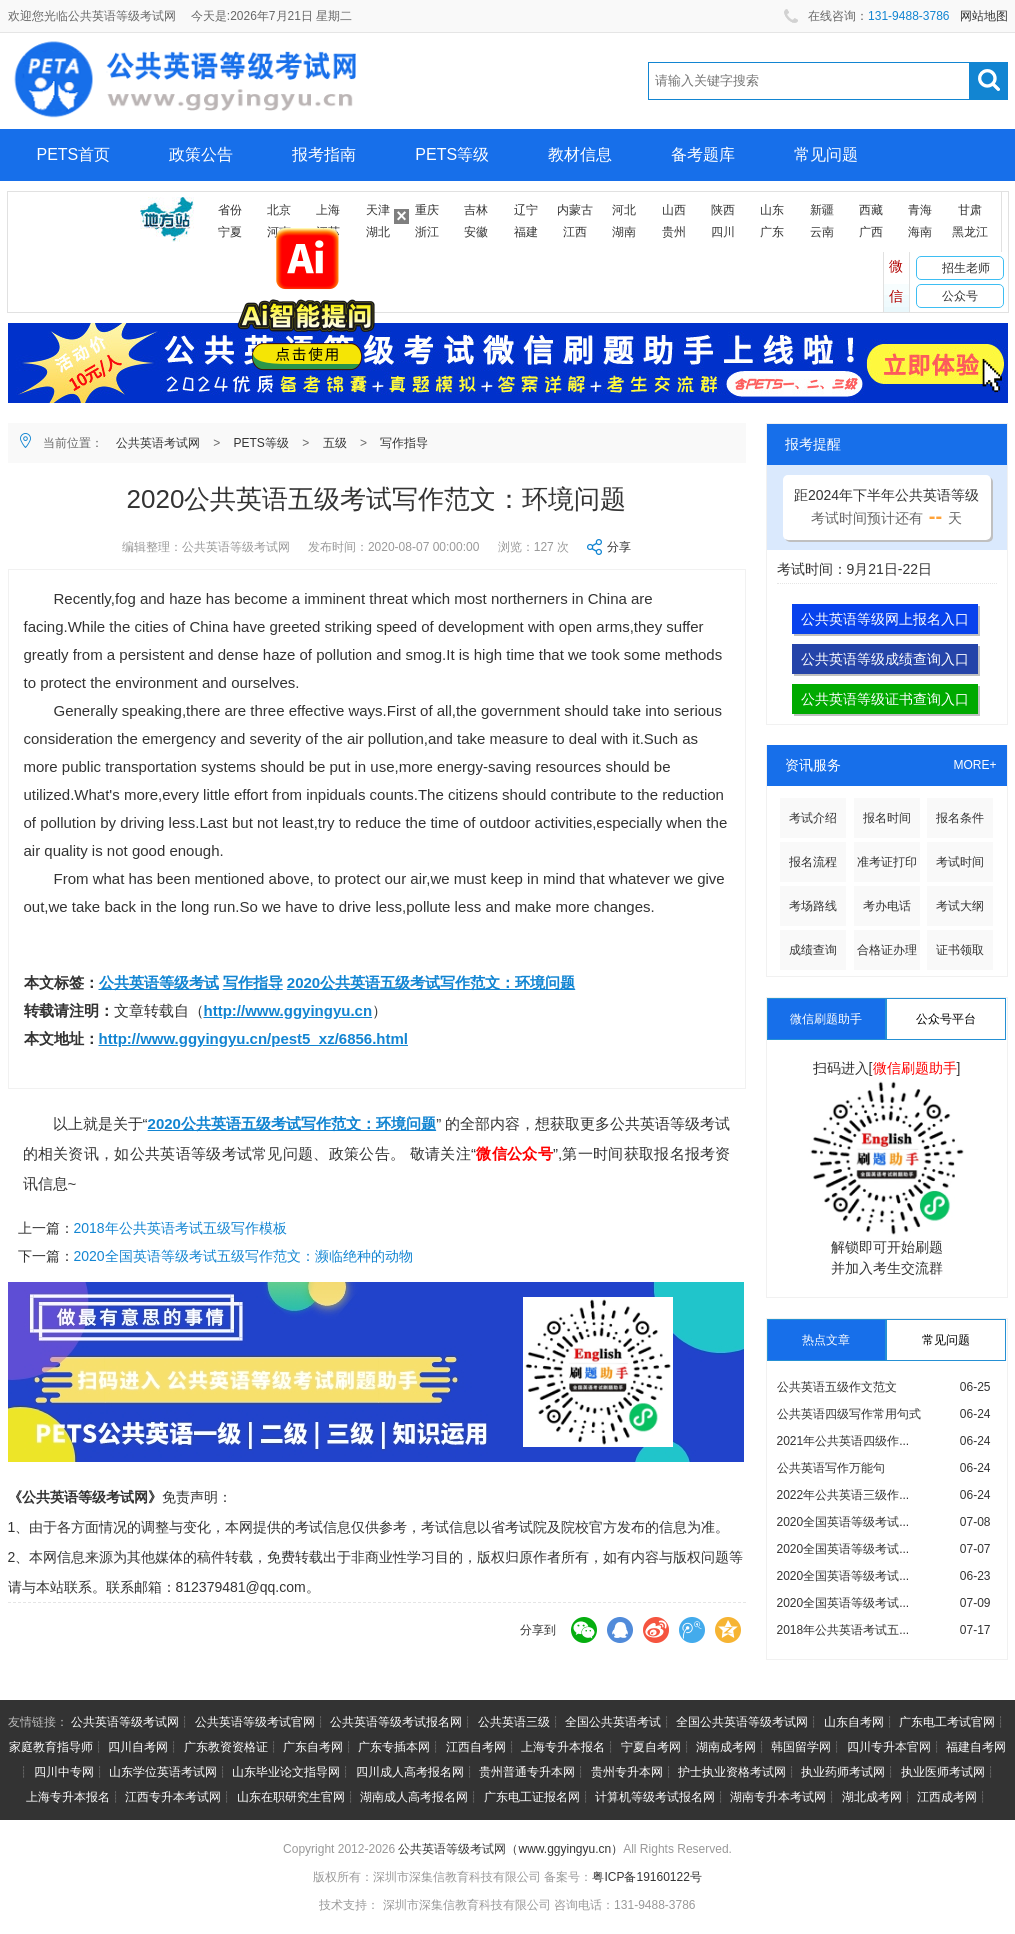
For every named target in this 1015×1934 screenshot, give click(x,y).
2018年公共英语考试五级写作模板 (180, 1228)
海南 (920, 232)
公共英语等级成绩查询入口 (885, 659)
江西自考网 (476, 1747)
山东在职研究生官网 (291, 1797)
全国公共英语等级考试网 (742, 1722)
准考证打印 (887, 862)
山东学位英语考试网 (163, 1772)
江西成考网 (947, 1797)
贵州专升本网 (627, 1772)
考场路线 (813, 906)
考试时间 (960, 862)
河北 (624, 210)
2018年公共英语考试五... (843, 1630)
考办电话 (887, 906)
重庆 (427, 210)
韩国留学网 (801, 1747)
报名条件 (960, 818)
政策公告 (201, 154)
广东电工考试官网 (947, 1722)
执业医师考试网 (943, 1772)
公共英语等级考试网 (125, 1722)
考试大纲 (960, 906)
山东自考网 (854, 1722)
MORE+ (974, 765)
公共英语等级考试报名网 (396, 1722)
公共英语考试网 (158, 443)
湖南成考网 (726, 1747)
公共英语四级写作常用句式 (849, 1414)
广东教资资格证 (226, 1747)
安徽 (476, 232)
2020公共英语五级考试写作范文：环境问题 (431, 982)
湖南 (624, 232)
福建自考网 (976, 1747)
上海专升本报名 (563, 1747)
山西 (674, 210)
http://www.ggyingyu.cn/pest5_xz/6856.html (254, 1038)
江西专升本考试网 (173, 1797)
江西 (575, 232)
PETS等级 (452, 154)
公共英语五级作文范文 (837, 1387)
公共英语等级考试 (159, 982)
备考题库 (703, 154)
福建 (526, 232)
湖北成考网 (872, 1797)
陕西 (723, 210)
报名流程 (813, 862)
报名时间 (887, 818)
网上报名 (69, 206)
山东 (772, 210)
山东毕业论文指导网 (286, 1772)
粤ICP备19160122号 (646, 1877)
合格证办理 (887, 950)
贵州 (674, 232)
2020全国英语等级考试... (843, 1522)
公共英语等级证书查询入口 (885, 699)
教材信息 (580, 154)
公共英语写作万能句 (831, 1468)
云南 (822, 232)
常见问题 (826, 154)
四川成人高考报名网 (410, 1772)
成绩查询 (813, 950)
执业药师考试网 (843, 1772)
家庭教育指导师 (51, 1747)
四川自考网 (138, 1747)
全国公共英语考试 (613, 1722)
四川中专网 (64, 1772)
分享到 (538, 1630)
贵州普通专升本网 (527, 1772)
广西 (871, 232)
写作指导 (404, 443)
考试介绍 (813, 818)
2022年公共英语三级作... (843, 1495)
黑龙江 (970, 232)
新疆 (822, 210)
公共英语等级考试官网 (255, 1722)
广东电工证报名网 (532, 1797)
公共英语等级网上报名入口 (885, 619)
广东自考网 (313, 1747)
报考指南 (324, 154)
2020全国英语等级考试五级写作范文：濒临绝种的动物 (243, 1256)
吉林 (476, 210)
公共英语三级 (514, 1722)
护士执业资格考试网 (732, 1772)
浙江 (427, 232)
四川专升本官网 (889, 1747)
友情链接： (38, 1722)
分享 (619, 547)
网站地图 (984, 16)
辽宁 (526, 210)
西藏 (871, 210)
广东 (772, 232)
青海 (920, 210)
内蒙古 (575, 210)
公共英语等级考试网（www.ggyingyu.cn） (510, 1849)
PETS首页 (74, 154)
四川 (723, 232)
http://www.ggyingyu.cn (288, 1010)
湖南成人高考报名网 (414, 1797)
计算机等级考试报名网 (655, 1797)
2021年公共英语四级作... (843, 1441)
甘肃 (970, 210)
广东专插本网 (394, 1747)
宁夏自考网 (651, 1747)
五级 (335, 443)
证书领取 (960, 950)
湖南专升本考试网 (778, 1797)
